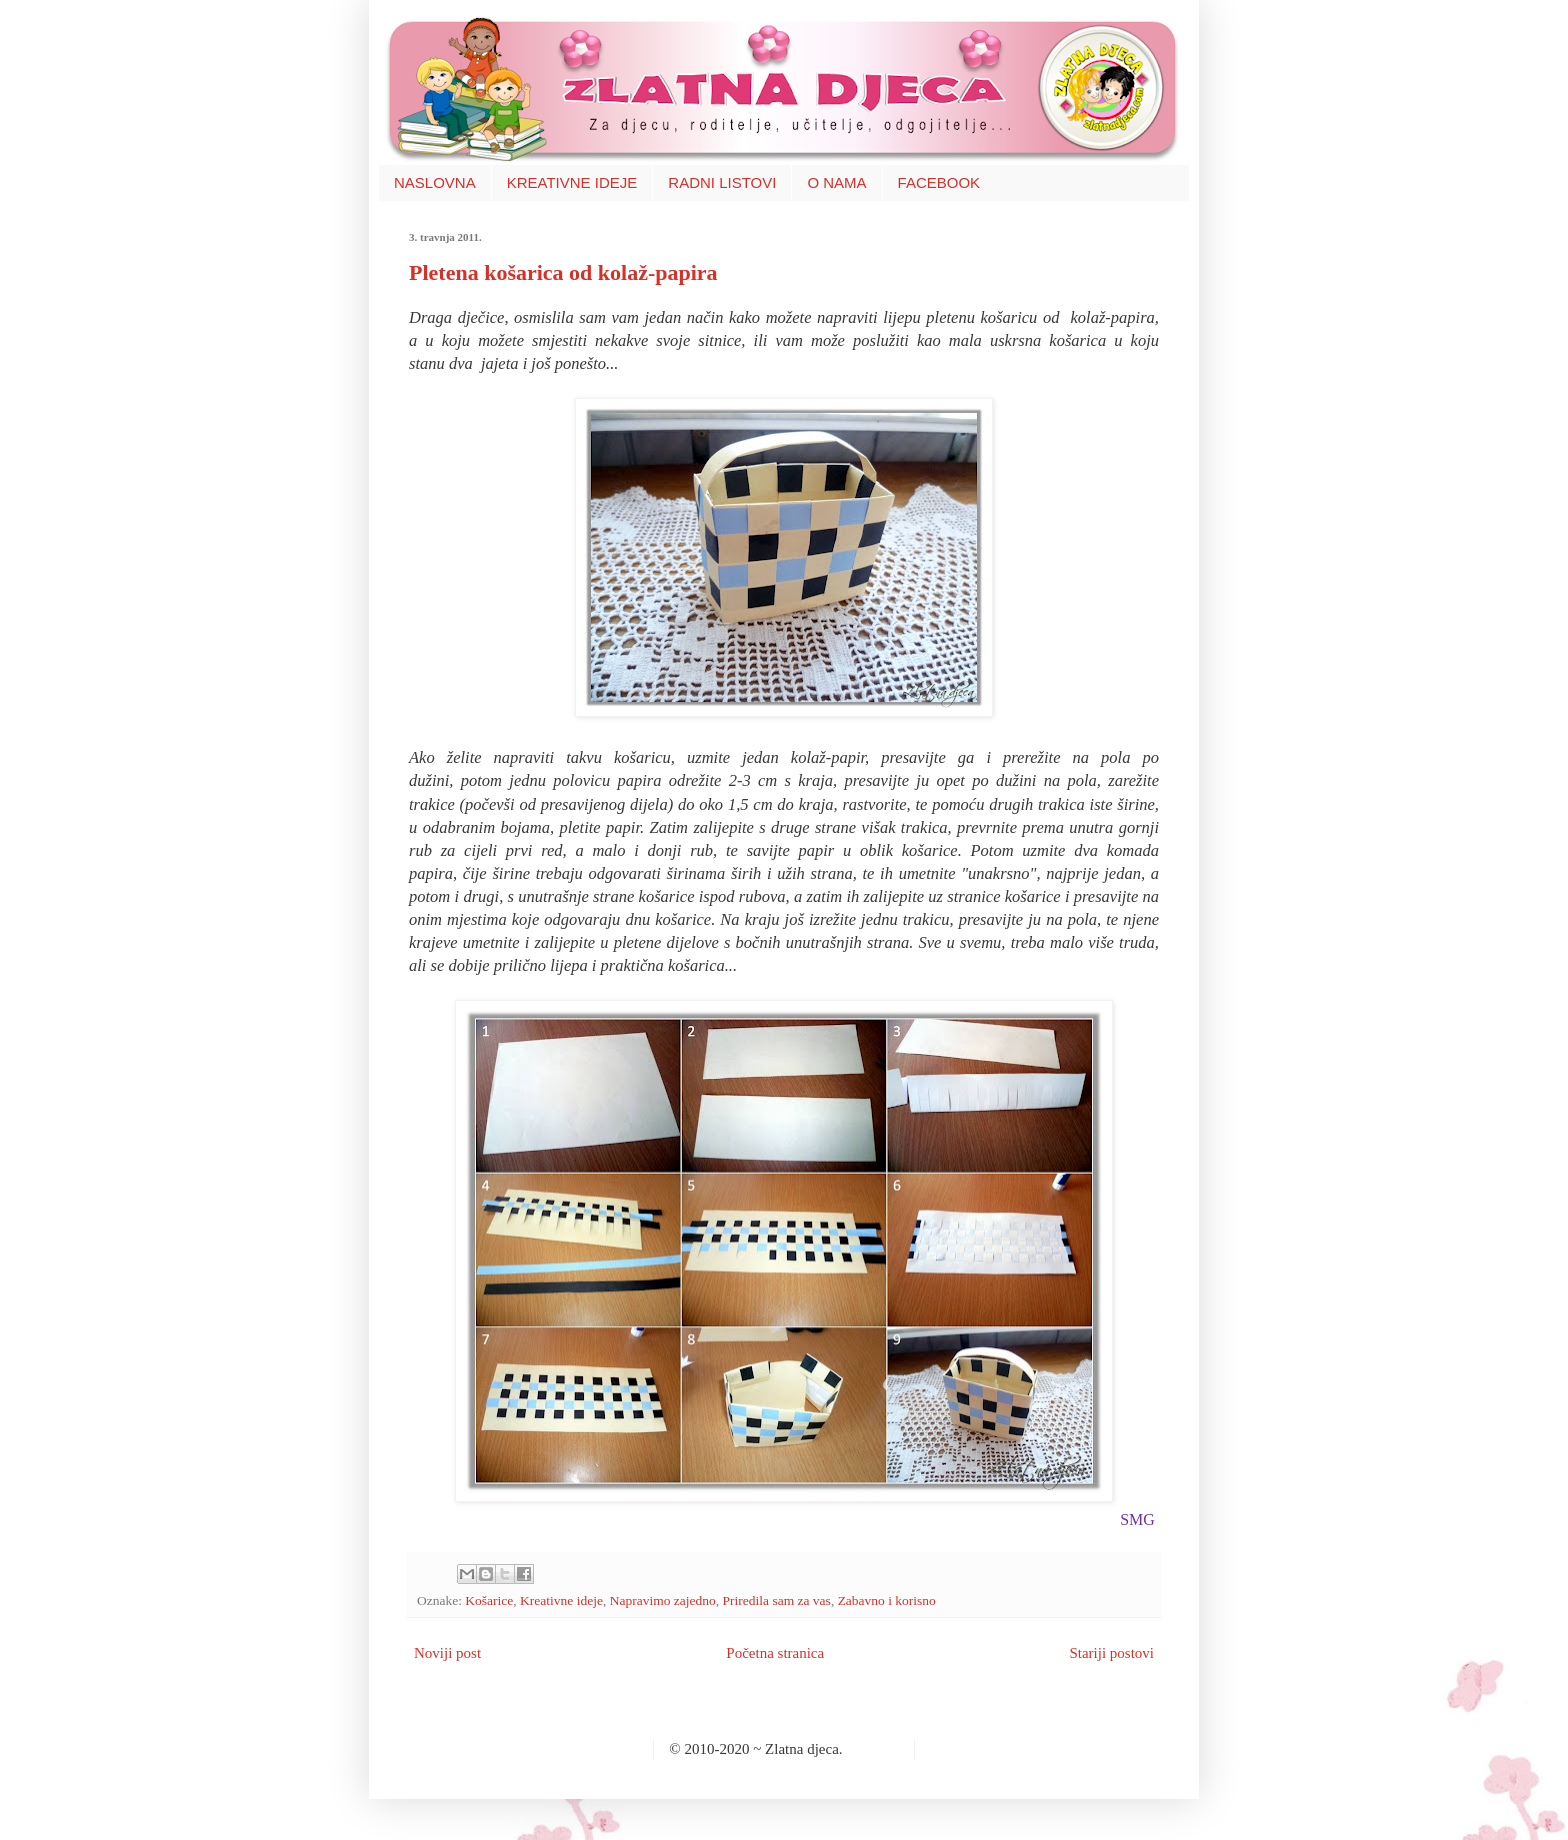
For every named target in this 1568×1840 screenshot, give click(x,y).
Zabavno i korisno (887, 1600)
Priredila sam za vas (777, 1600)
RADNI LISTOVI (722, 182)
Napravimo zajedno (663, 1600)
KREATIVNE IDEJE (572, 182)
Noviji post (447, 1653)
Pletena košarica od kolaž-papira (563, 272)
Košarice (489, 1600)
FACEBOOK (939, 182)
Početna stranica (775, 1653)
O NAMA (836, 182)
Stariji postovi (1111, 1653)
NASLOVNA (435, 182)
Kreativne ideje (561, 1600)
